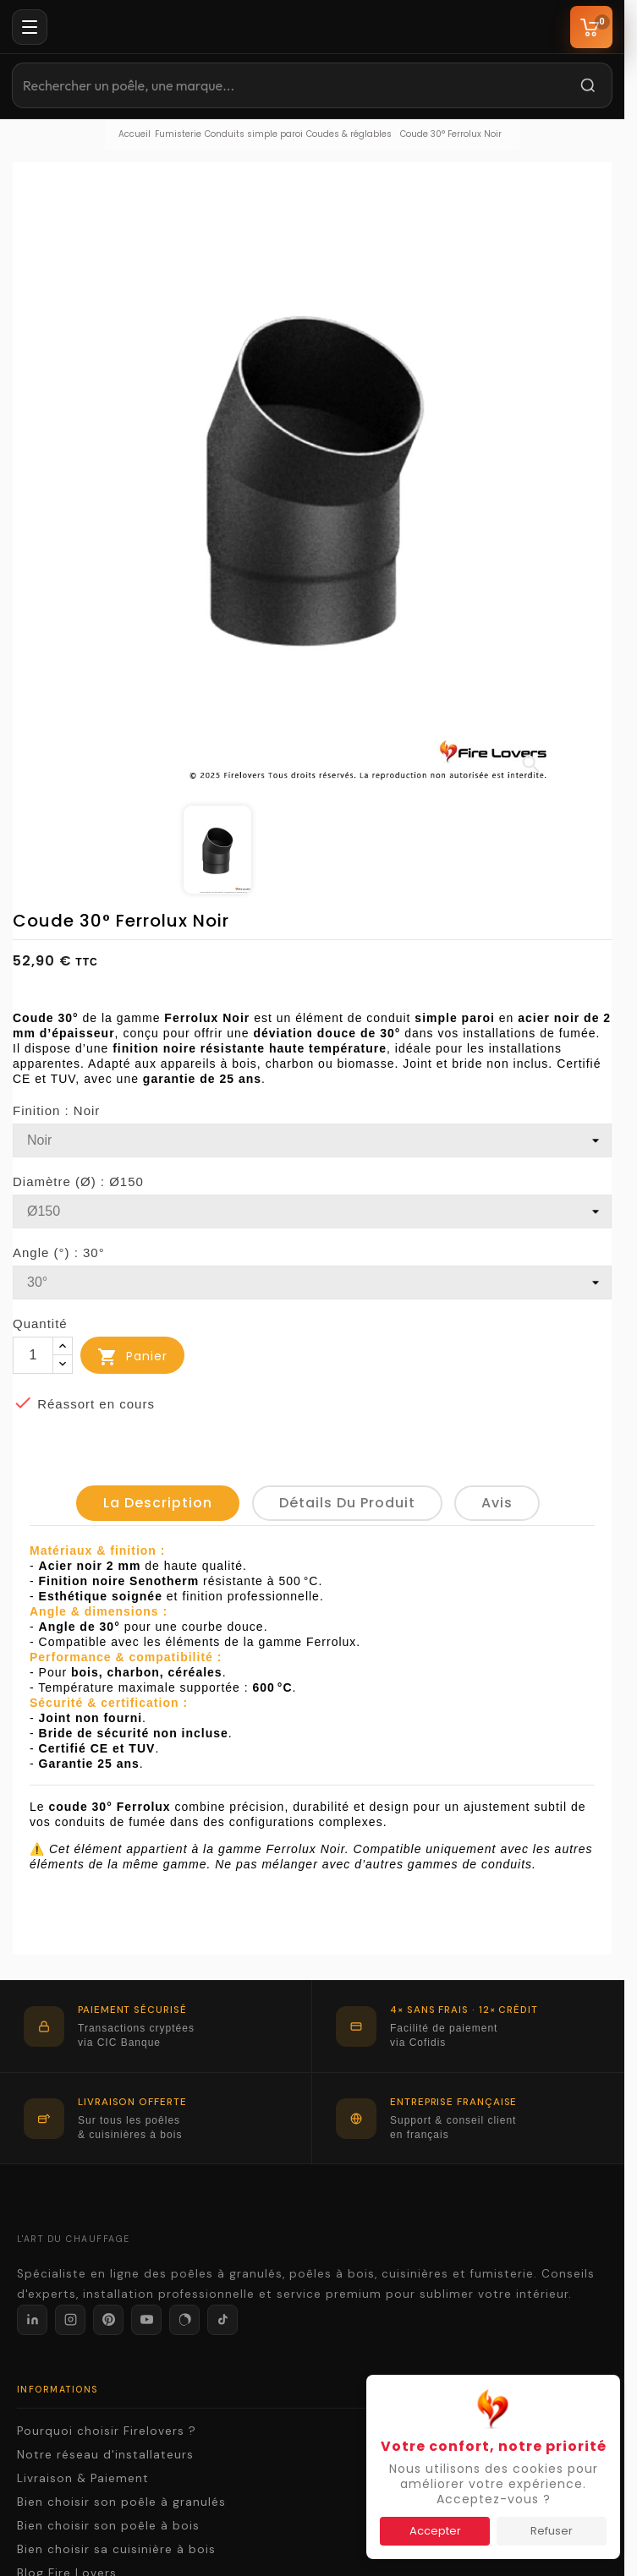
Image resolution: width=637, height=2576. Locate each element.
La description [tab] (157, 1502)
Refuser (551, 2531)
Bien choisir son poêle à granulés (121, 2502)
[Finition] (312, 1140)
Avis (497, 1502)
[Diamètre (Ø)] (312, 1211)
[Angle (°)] (312, 1282)
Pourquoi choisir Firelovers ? (106, 2431)
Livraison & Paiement (83, 2478)
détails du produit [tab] (347, 1502)
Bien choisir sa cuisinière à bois (116, 2549)
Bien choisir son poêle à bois (108, 2526)
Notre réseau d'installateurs (105, 2454)
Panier (132, 1357)
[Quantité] (33, 1355)
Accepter (435, 2531)
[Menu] (29, 27)
